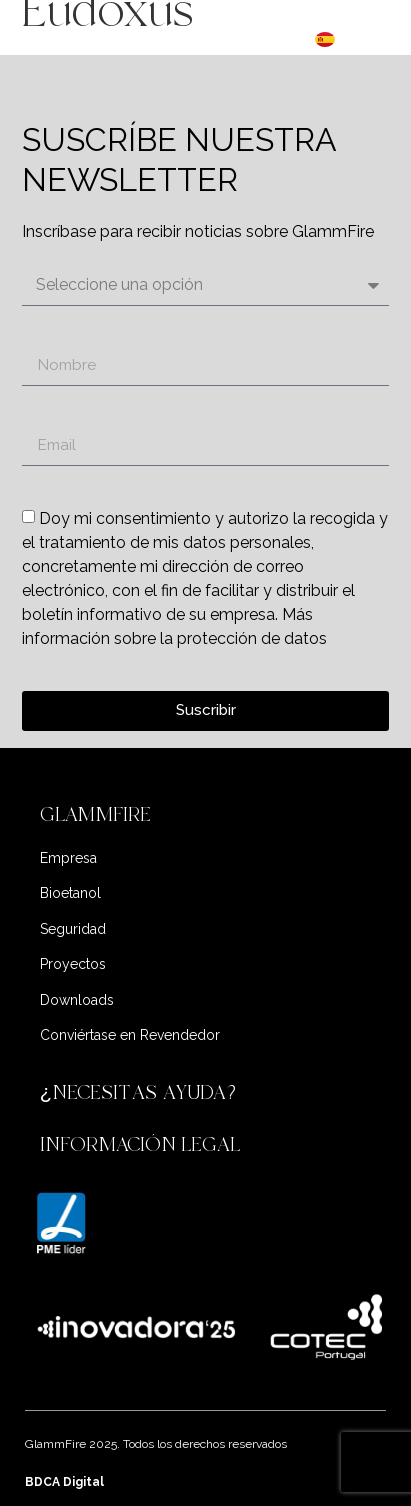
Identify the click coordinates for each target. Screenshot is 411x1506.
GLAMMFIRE (95, 814)
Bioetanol (70, 893)
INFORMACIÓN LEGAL (140, 1144)
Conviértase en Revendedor (130, 1035)
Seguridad (73, 929)
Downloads (77, 1000)
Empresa (68, 858)
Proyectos (73, 964)
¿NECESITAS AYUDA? (141, 1092)
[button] (206, 815)
